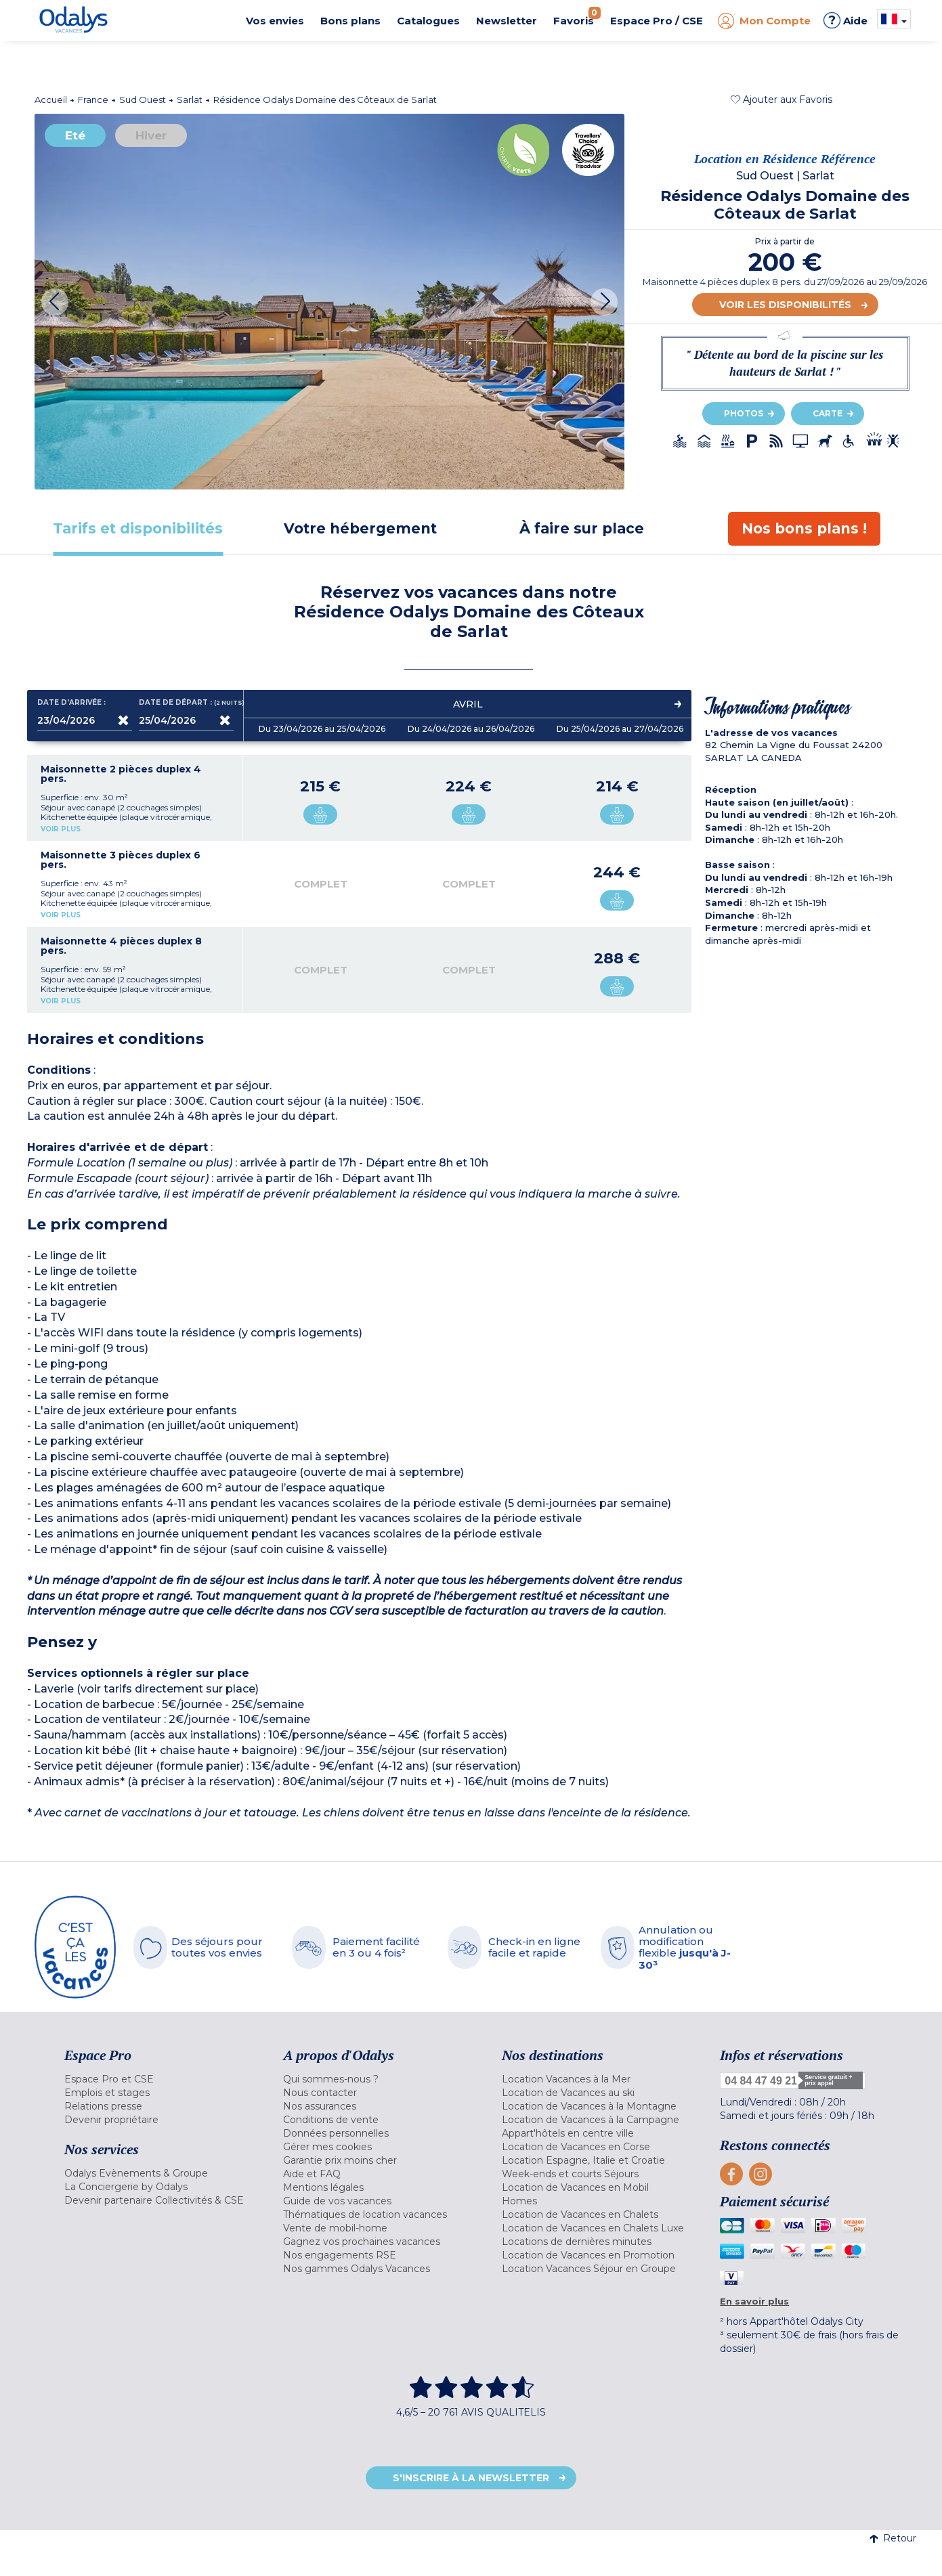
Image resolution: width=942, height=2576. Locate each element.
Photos (743, 413)
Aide (845, 20)
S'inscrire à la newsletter (471, 2478)
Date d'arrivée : (71, 702)
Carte (827, 413)
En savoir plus (754, 2301)
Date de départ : (186, 702)
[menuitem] (156, 2079)
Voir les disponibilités (785, 305)
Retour (893, 2538)
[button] (781, 99)
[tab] (138, 528)
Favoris (577, 17)
